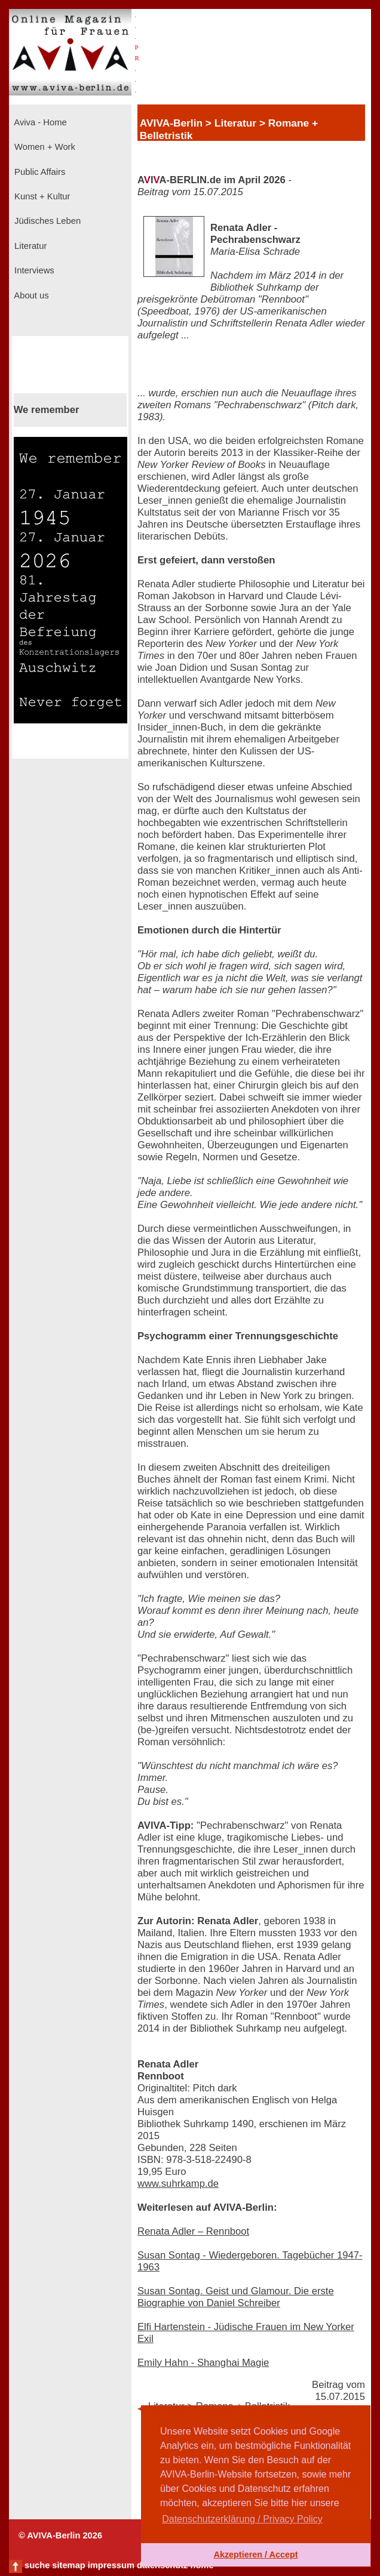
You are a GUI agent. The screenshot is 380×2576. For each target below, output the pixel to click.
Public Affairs (38, 172)
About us (30, 295)
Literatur (29, 246)
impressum (111, 2565)
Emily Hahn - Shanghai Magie (203, 2362)
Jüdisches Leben (46, 221)
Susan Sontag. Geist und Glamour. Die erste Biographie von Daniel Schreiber (235, 2297)
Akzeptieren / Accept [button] (255, 2554)
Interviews (33, 270)
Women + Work (43, 147)
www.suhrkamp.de (178, 2183)
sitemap (68, 2565)
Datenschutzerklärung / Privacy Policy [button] (242, 2519)
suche (37, 2565)
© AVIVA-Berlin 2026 (60, 2535)
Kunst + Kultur (41, 196)
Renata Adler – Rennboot (193, 2231)
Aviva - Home (39, 122)
